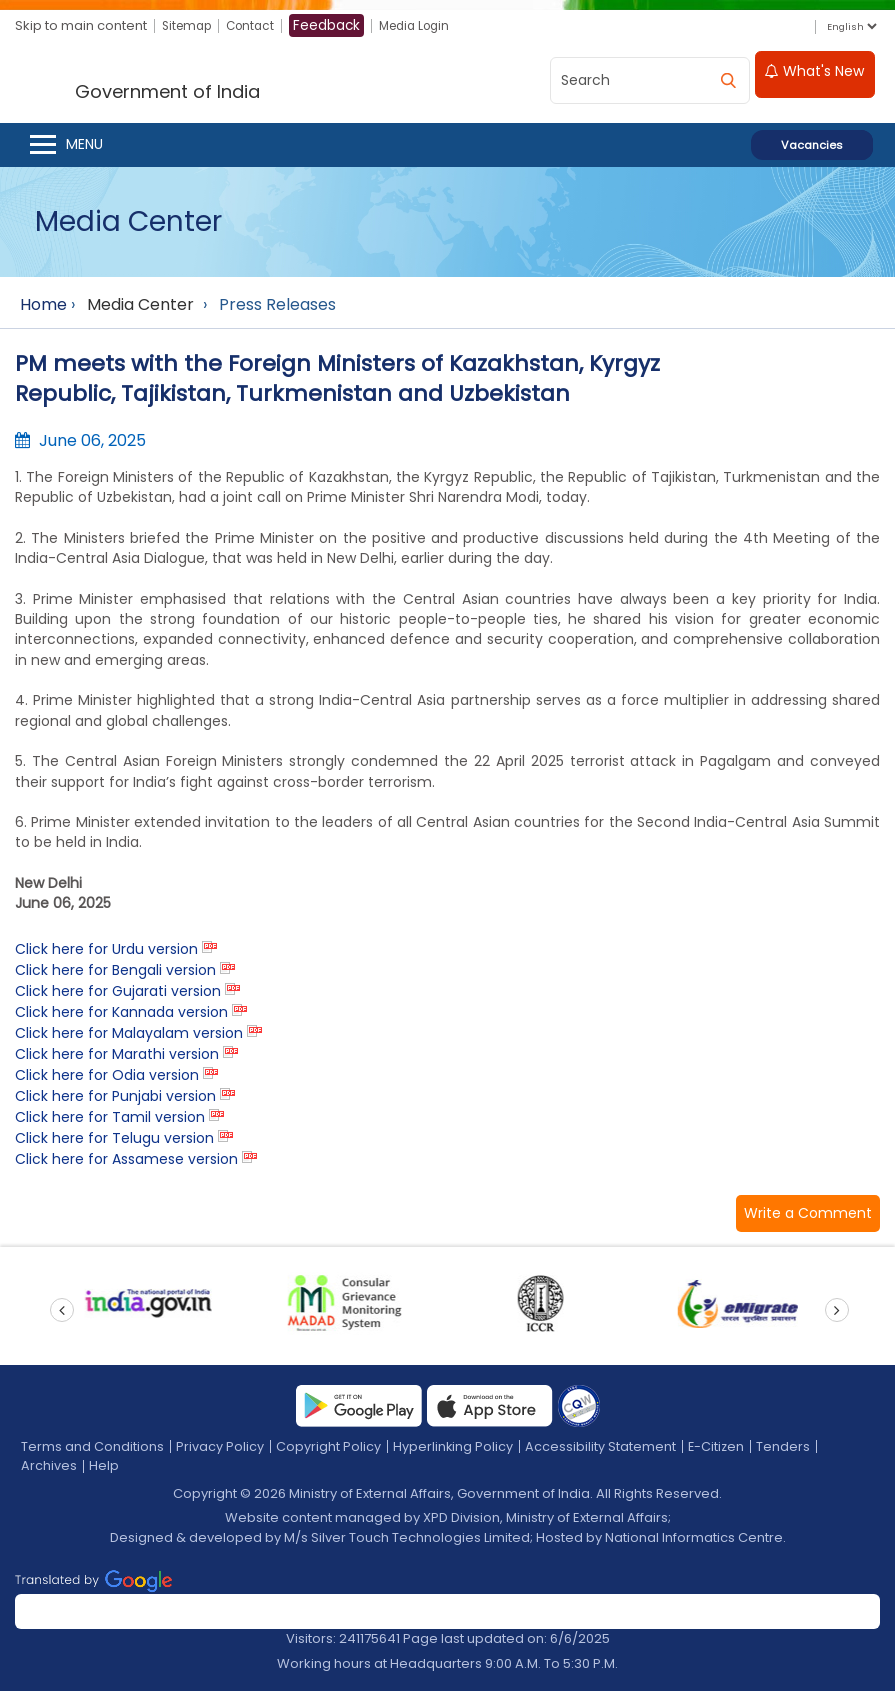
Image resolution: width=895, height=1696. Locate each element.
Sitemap (189, 26)
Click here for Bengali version (115, 975)
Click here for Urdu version (106, 954)
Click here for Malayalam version (129, 1038)
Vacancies (812, 150)
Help (104, 1470)
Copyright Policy (328, 1451)
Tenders (786, 1451)
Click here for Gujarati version (118, 996)
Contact (258, 26)
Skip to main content (81, 26)
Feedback (337, 26)
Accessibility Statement (601, 1451)
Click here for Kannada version (121, 1017)
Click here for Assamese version (126, 1164)
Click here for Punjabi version (115, 1101)
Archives (49, 1470)
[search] (728, 79)
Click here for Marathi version (117, 1059)
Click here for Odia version (107, 1080)
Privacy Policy (220, 1451)
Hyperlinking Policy (453, 1451)
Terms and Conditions (92, 1451)
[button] (808, 1218)
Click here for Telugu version (114, 1143)
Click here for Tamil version (110, 1122)
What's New (814, 77)
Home (43, 309)
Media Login (429, 26)
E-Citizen (718, 1451)
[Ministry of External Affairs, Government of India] (206, 82)
